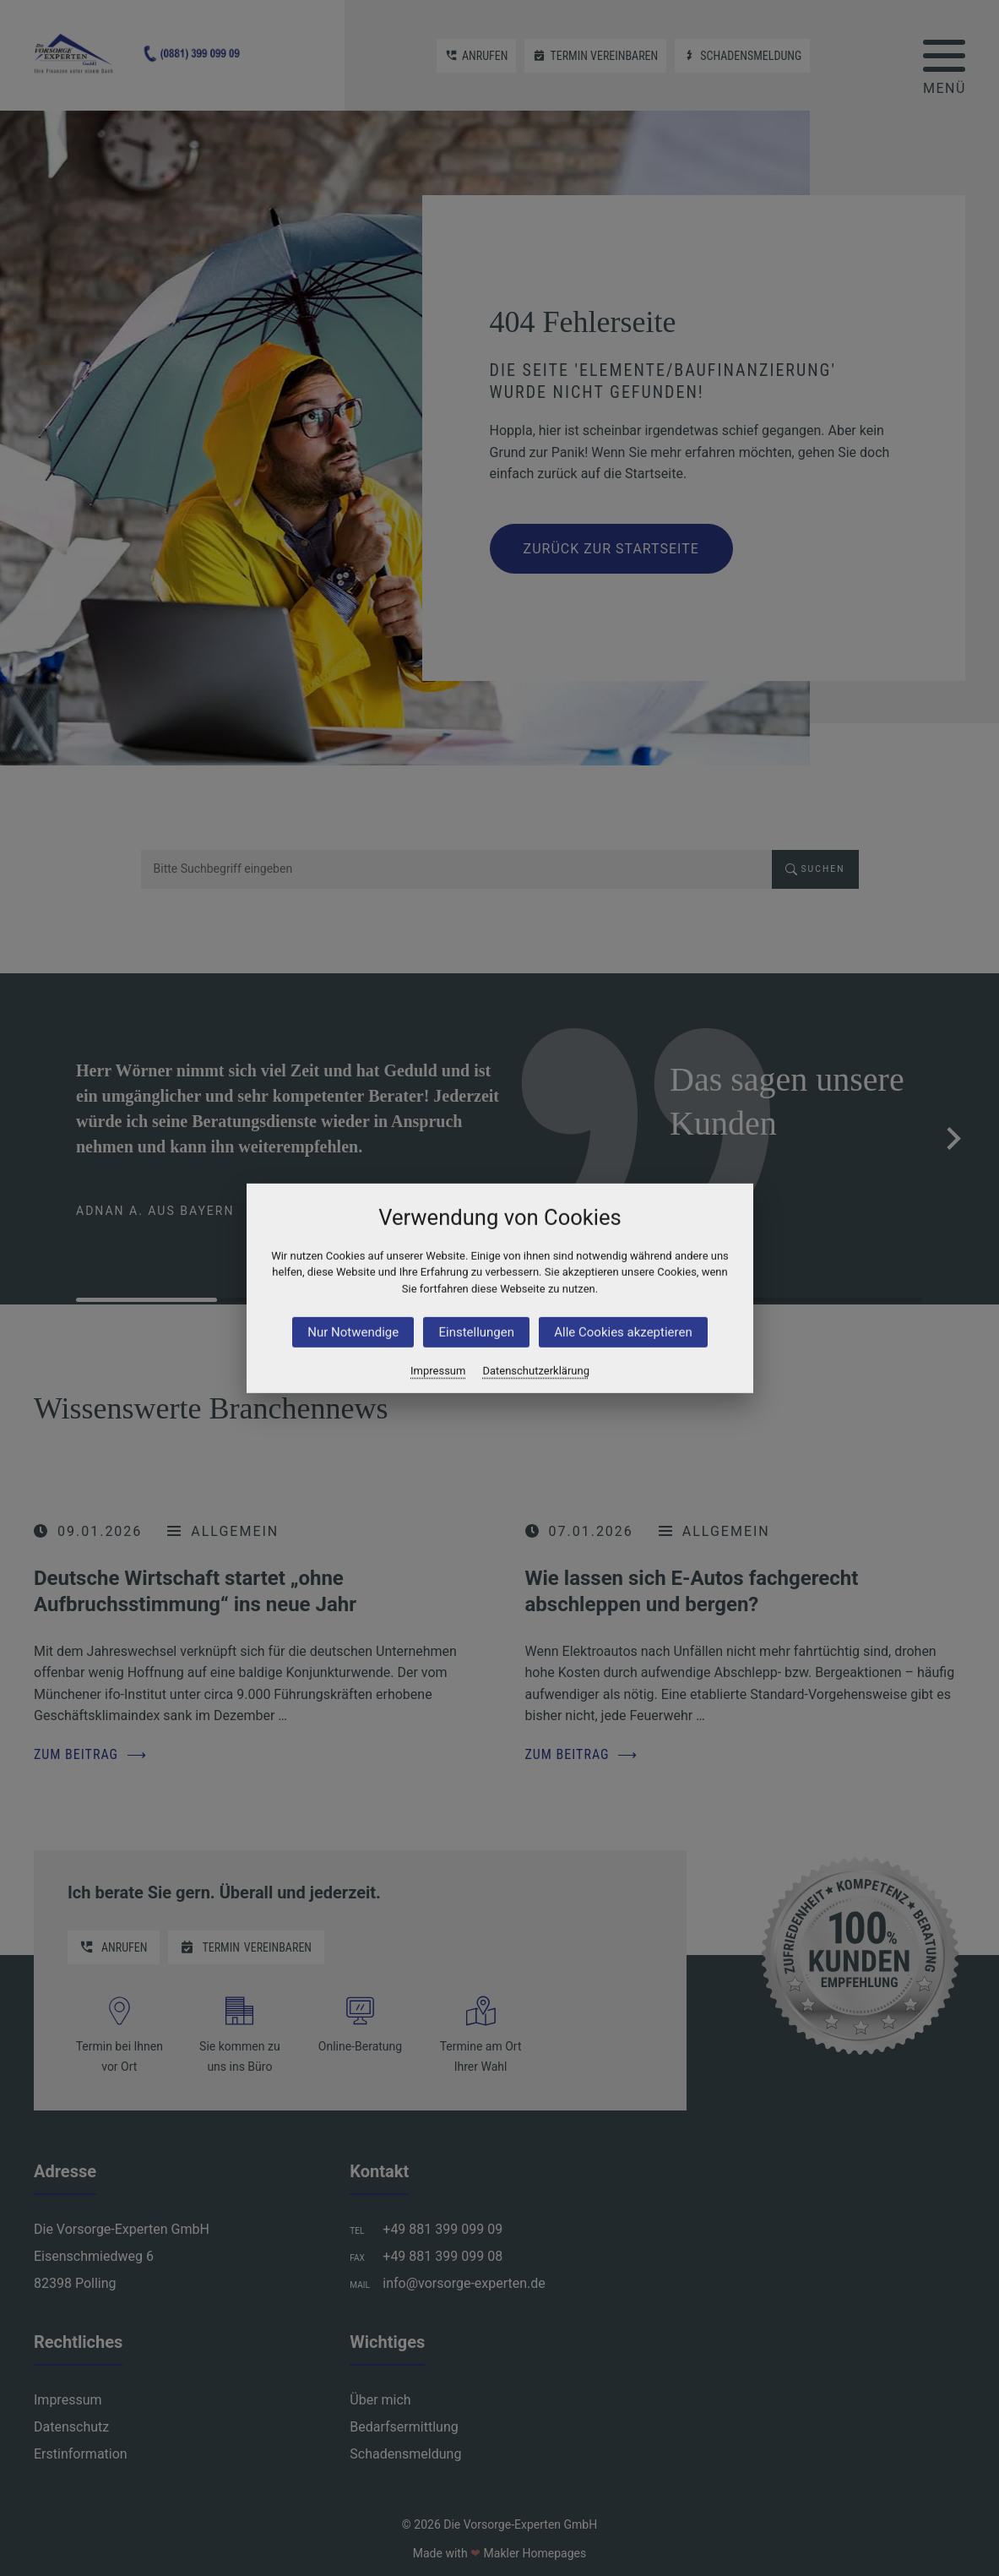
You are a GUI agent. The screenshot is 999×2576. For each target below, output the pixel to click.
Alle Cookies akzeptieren (623, 1332)
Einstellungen (476, 1332)
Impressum (437, 1370)
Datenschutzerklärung (535, 1370)
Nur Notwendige (353, 1332)
